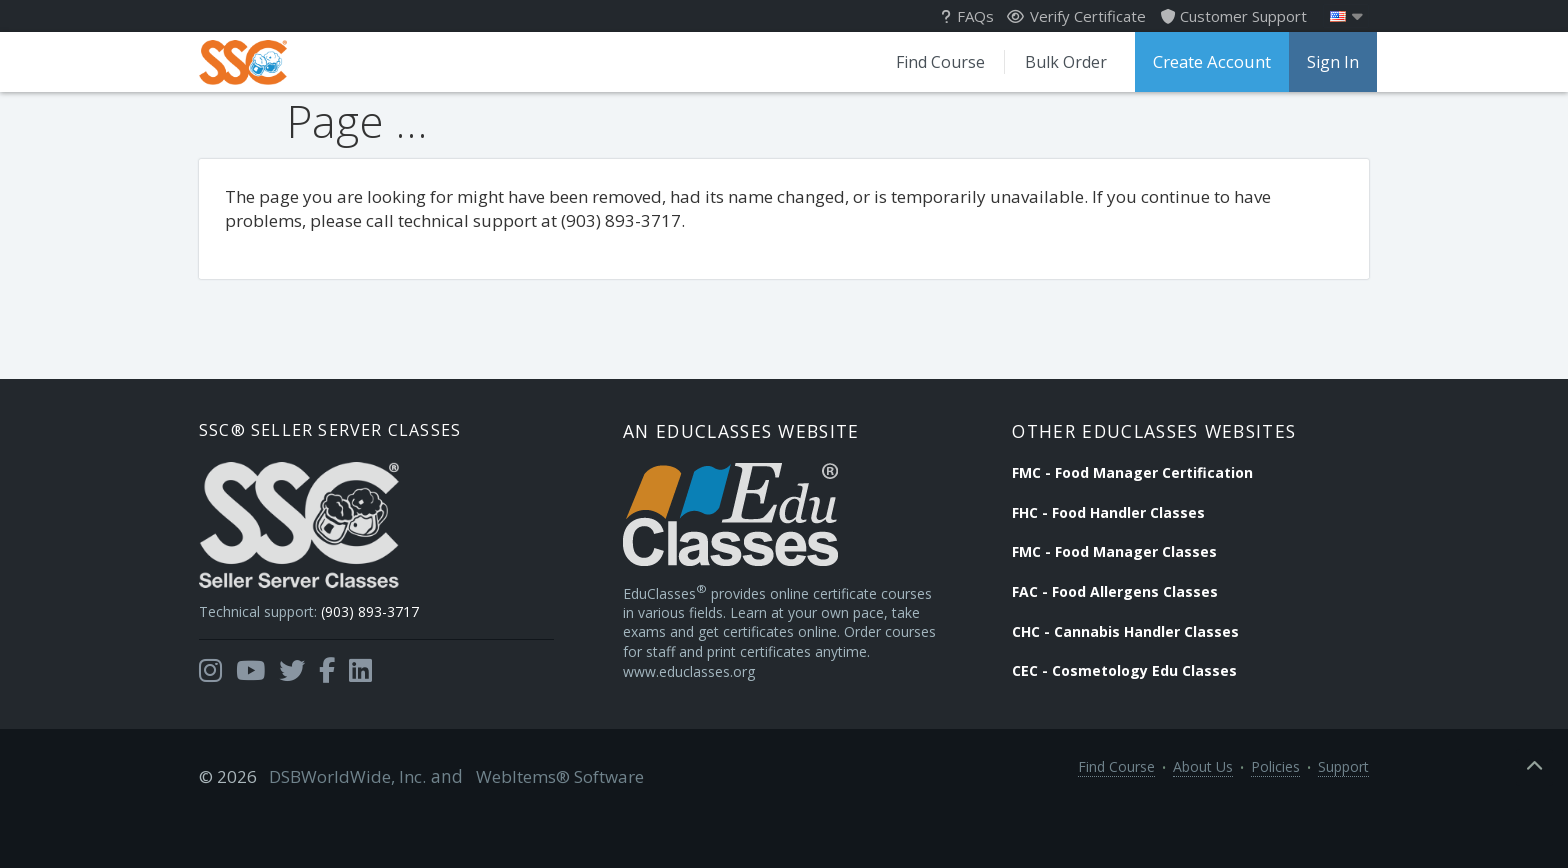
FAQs (969, 16)
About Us (1203, 829)
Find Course (928, 62)
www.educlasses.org (713, 731)
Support (1343, 829)
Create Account (1206, 62)
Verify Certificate (1077, 16)
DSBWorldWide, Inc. (339, 829)
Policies (1275, 829)
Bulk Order (1054, 62)
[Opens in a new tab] (210, 713)
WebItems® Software (541, 829)
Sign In (1325, 62)
